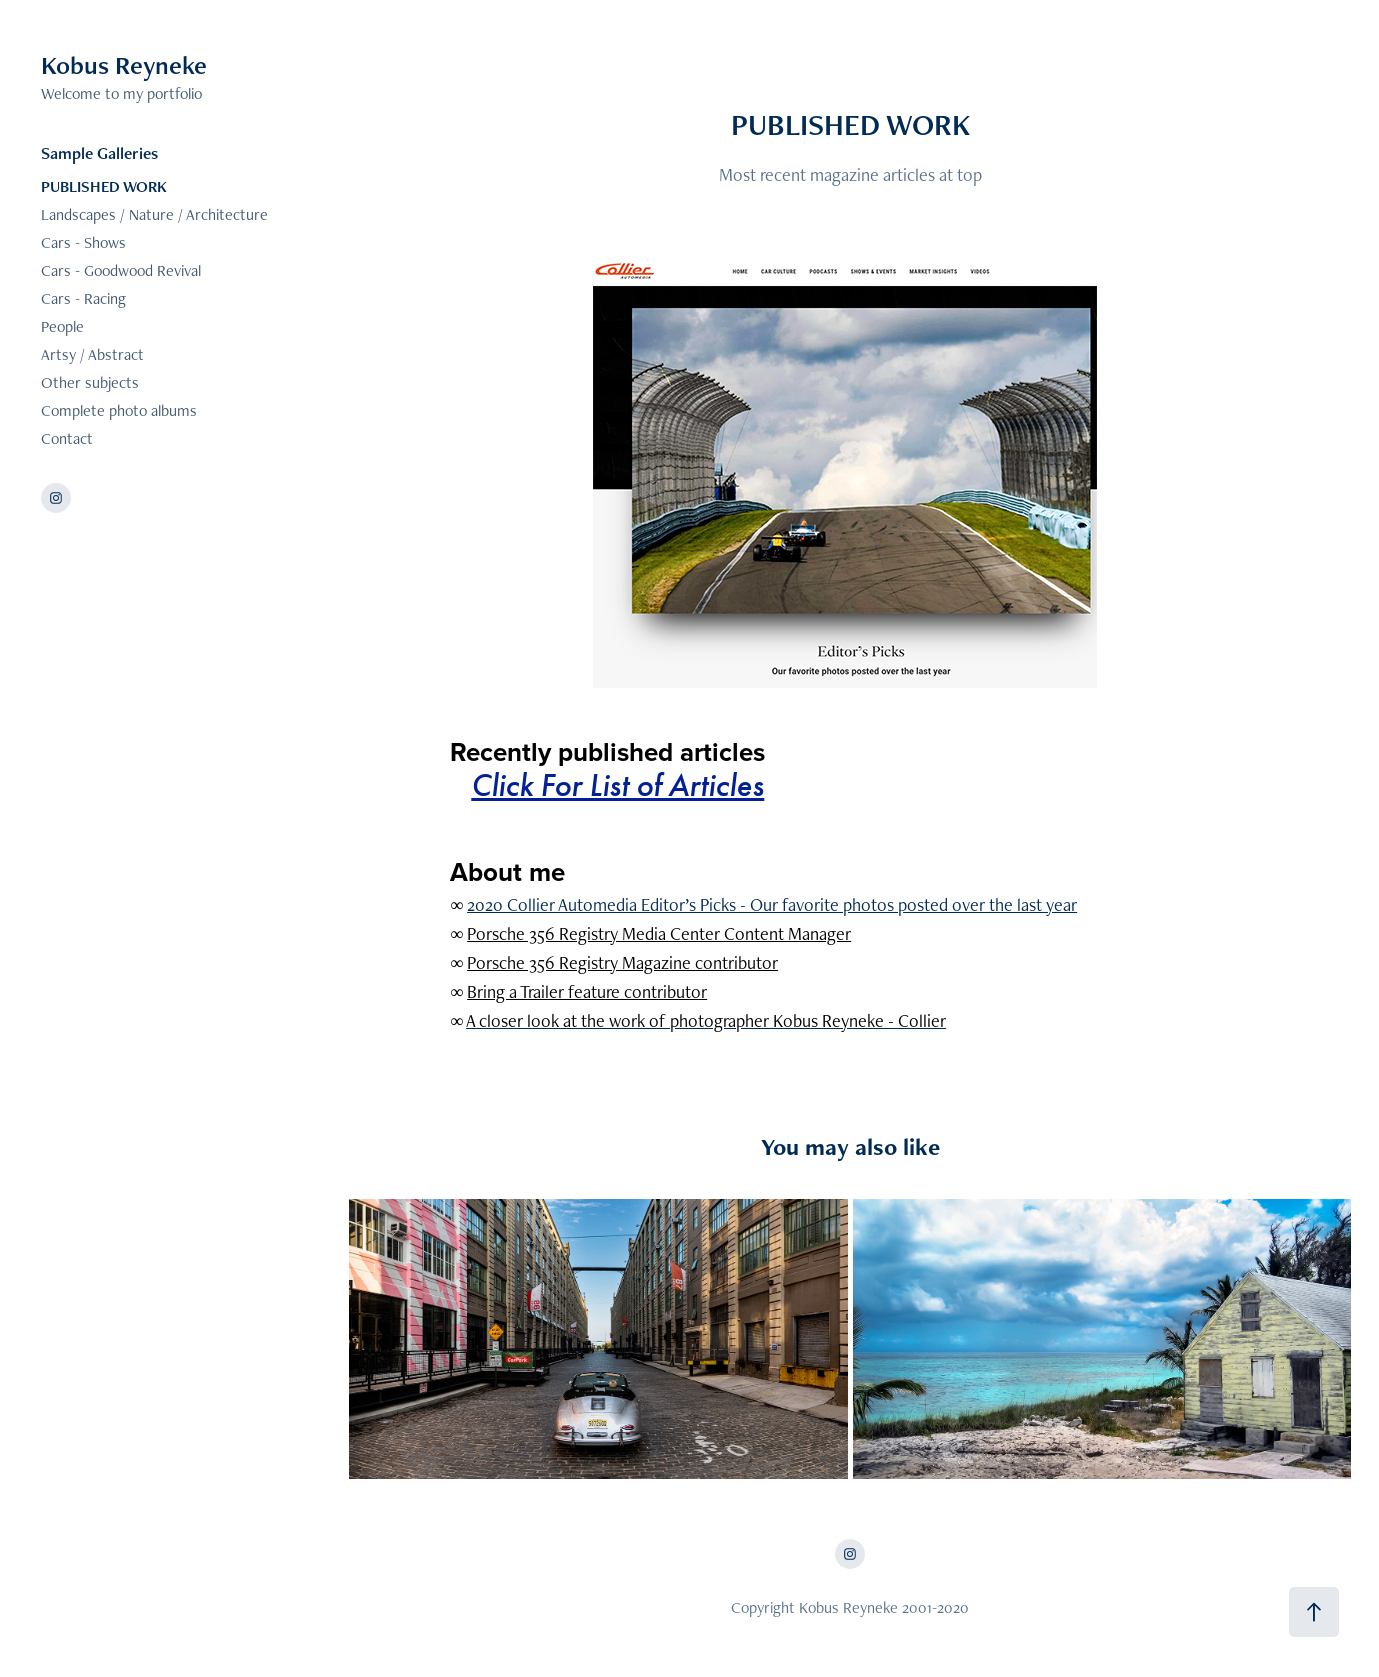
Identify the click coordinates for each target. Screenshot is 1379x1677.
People (62, 326)
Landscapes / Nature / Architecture (154, 214)
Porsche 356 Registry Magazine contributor (622, 962)
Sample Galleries (99, 153)
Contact (67, 438)
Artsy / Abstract (92, 354)
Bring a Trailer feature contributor (587, 991)
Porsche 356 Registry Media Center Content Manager (659, 933)
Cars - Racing (83, 298)
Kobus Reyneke (124, 65)
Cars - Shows (83, 242)
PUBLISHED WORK (104, 186)
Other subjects (90, 382)
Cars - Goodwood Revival (121, 270)
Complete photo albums (119, 410)
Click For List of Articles (617, 785)
